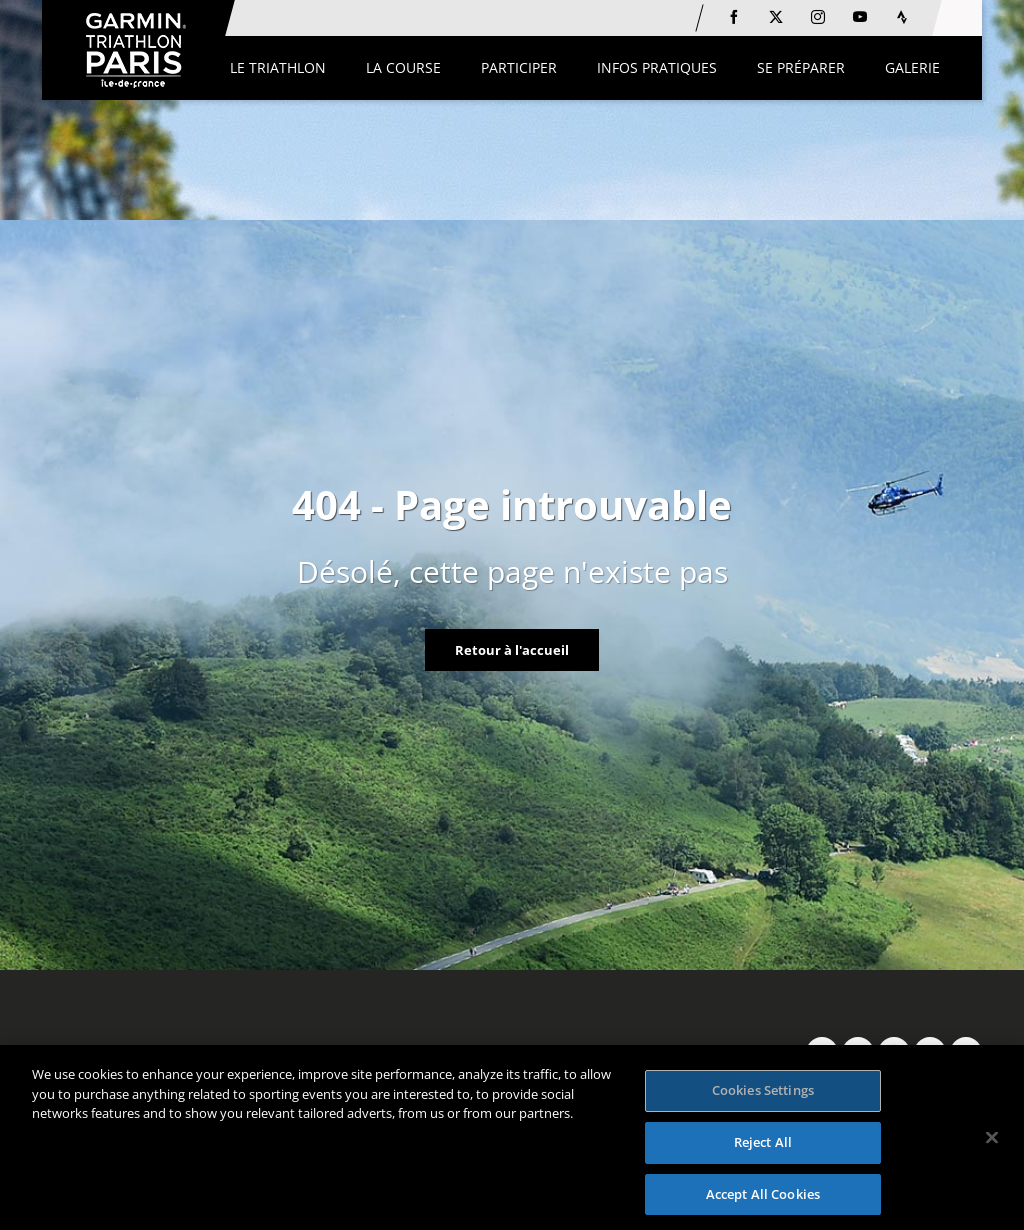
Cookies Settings (763, 1096)
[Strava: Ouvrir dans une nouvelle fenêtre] (902, 17)
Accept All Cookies (763, 1199)
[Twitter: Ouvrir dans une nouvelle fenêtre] (776, 17)
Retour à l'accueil (512, 650)
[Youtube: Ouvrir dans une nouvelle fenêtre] (860, 17)
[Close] (992, 1143)
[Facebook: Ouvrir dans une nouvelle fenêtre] (734, 17)
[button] (278, 68)
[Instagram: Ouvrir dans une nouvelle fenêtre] (818, 17)
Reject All (763, 1147)
